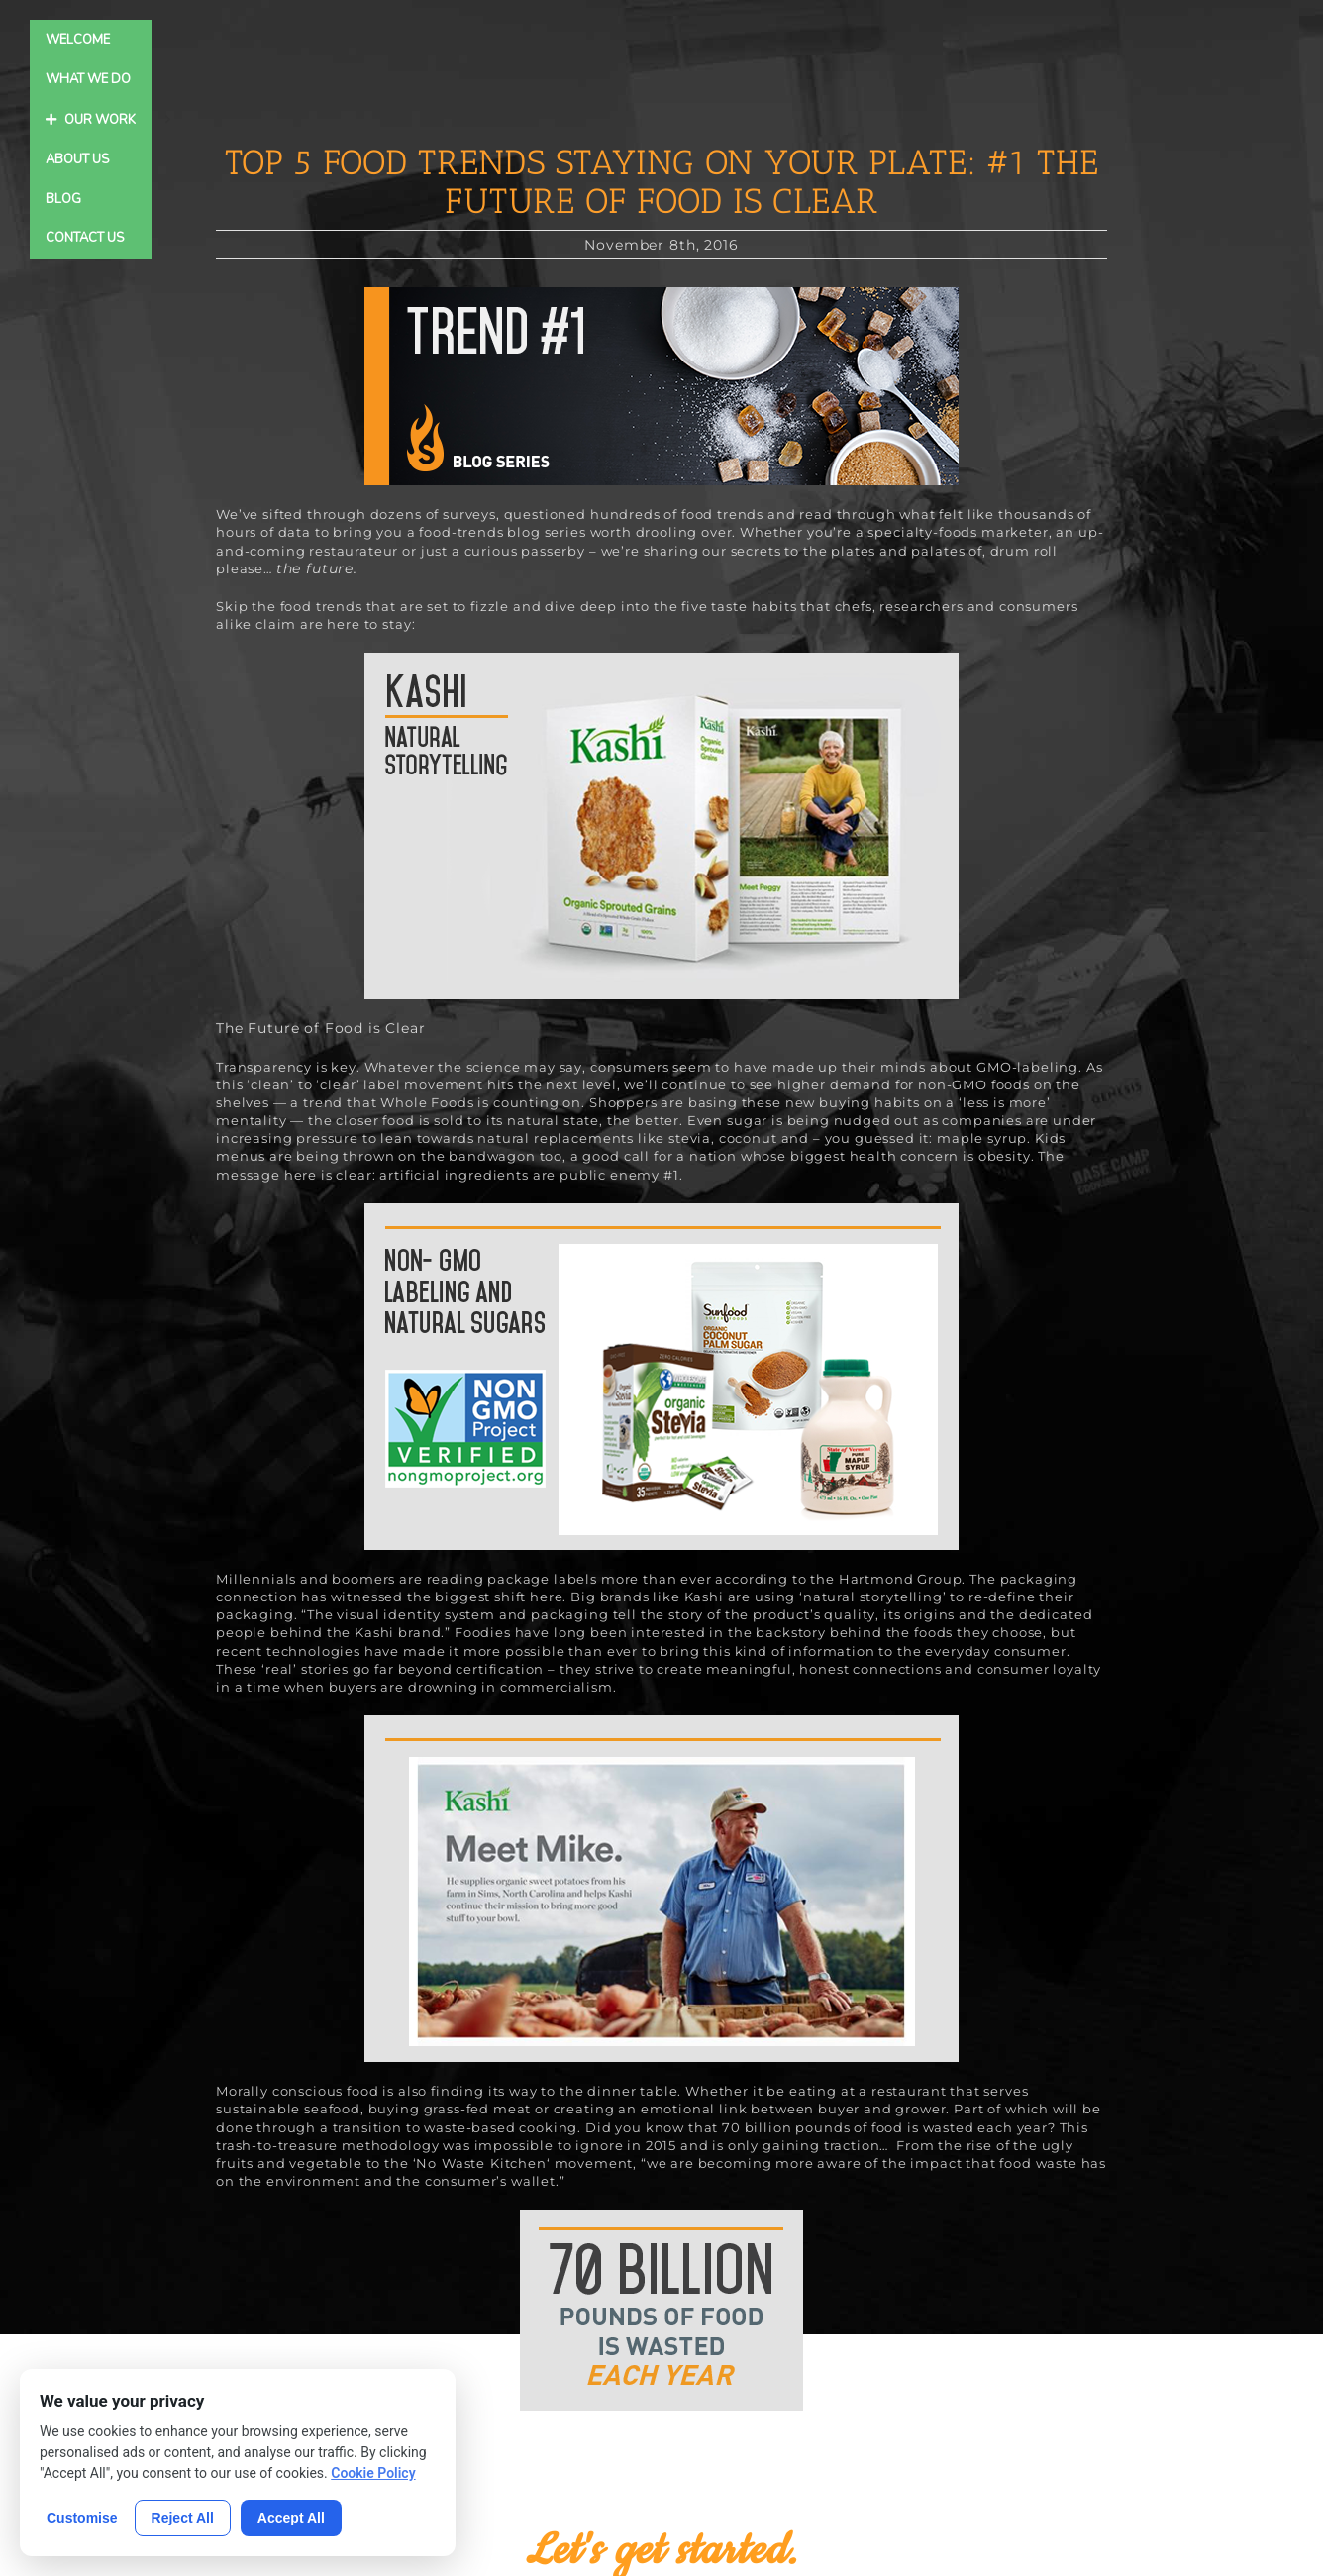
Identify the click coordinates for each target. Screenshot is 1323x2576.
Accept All (291, 2517)
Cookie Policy (373, 2473)
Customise (82, 2517)
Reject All (183, 2517)
